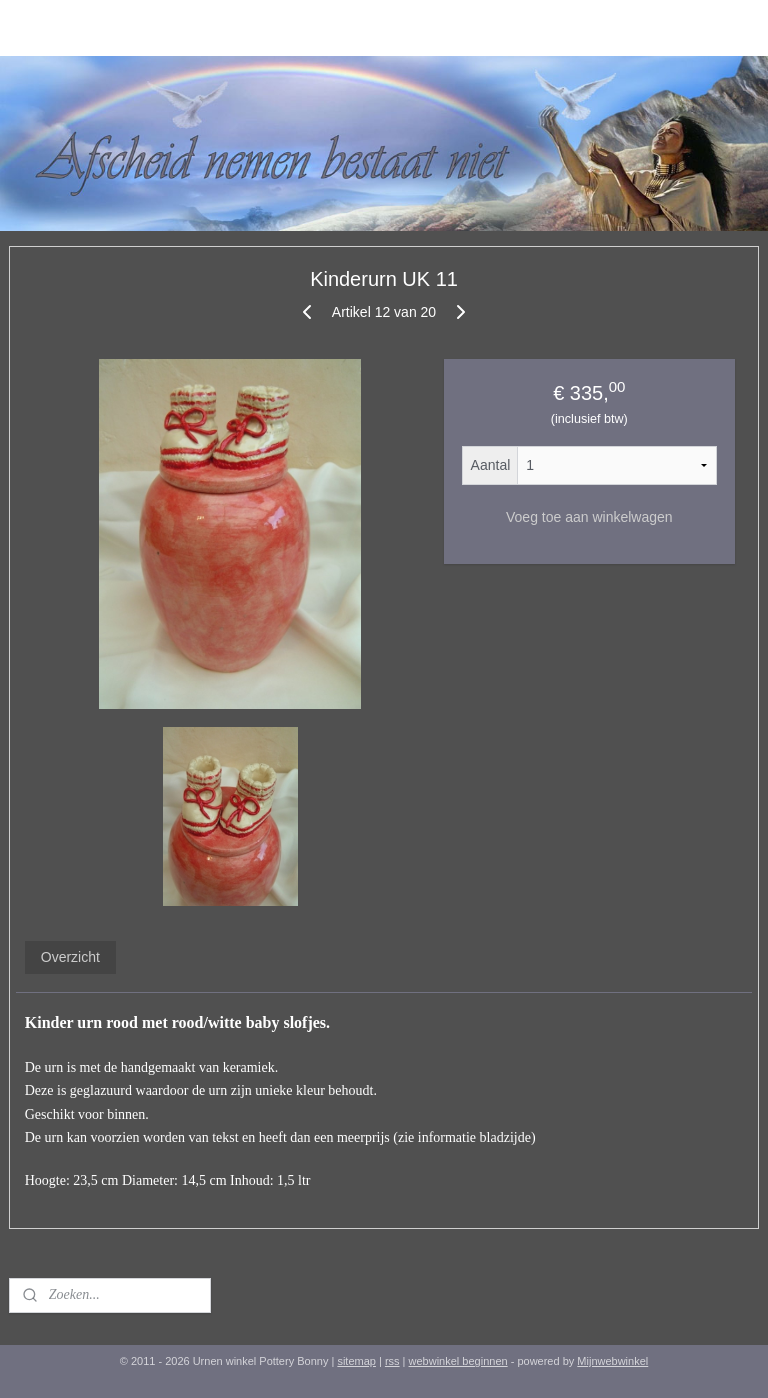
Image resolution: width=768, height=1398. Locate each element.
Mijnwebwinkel (612, 1361)
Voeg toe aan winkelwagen (589, 517)
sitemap (356, 1361)
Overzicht (70, 957)
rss (392, 1361)
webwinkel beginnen (458, 1361)
